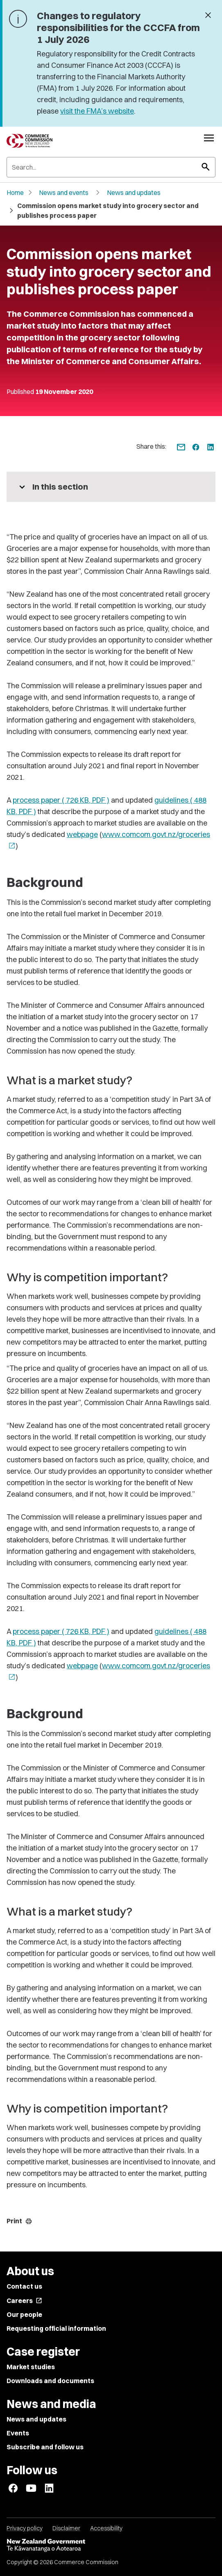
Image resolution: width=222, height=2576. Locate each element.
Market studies (31, 2367)
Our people (24, 2314)
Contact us (24, 2286)
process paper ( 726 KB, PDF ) (61, 800)
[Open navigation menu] (208, 137)
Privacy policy (25, 2528)
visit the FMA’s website (97, 111)
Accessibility (106, 2528)
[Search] (111, 167)
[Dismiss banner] (208, 16)
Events (18, 2433)
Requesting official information (56, 2328)
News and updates (134, 192)
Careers (24, 2300)
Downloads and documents (50, 2381)
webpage (82, 834)
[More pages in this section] (111, 486)
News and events (63, 192)
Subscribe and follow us (45, 2447)
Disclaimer (66, 2528)
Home (15, 192)
